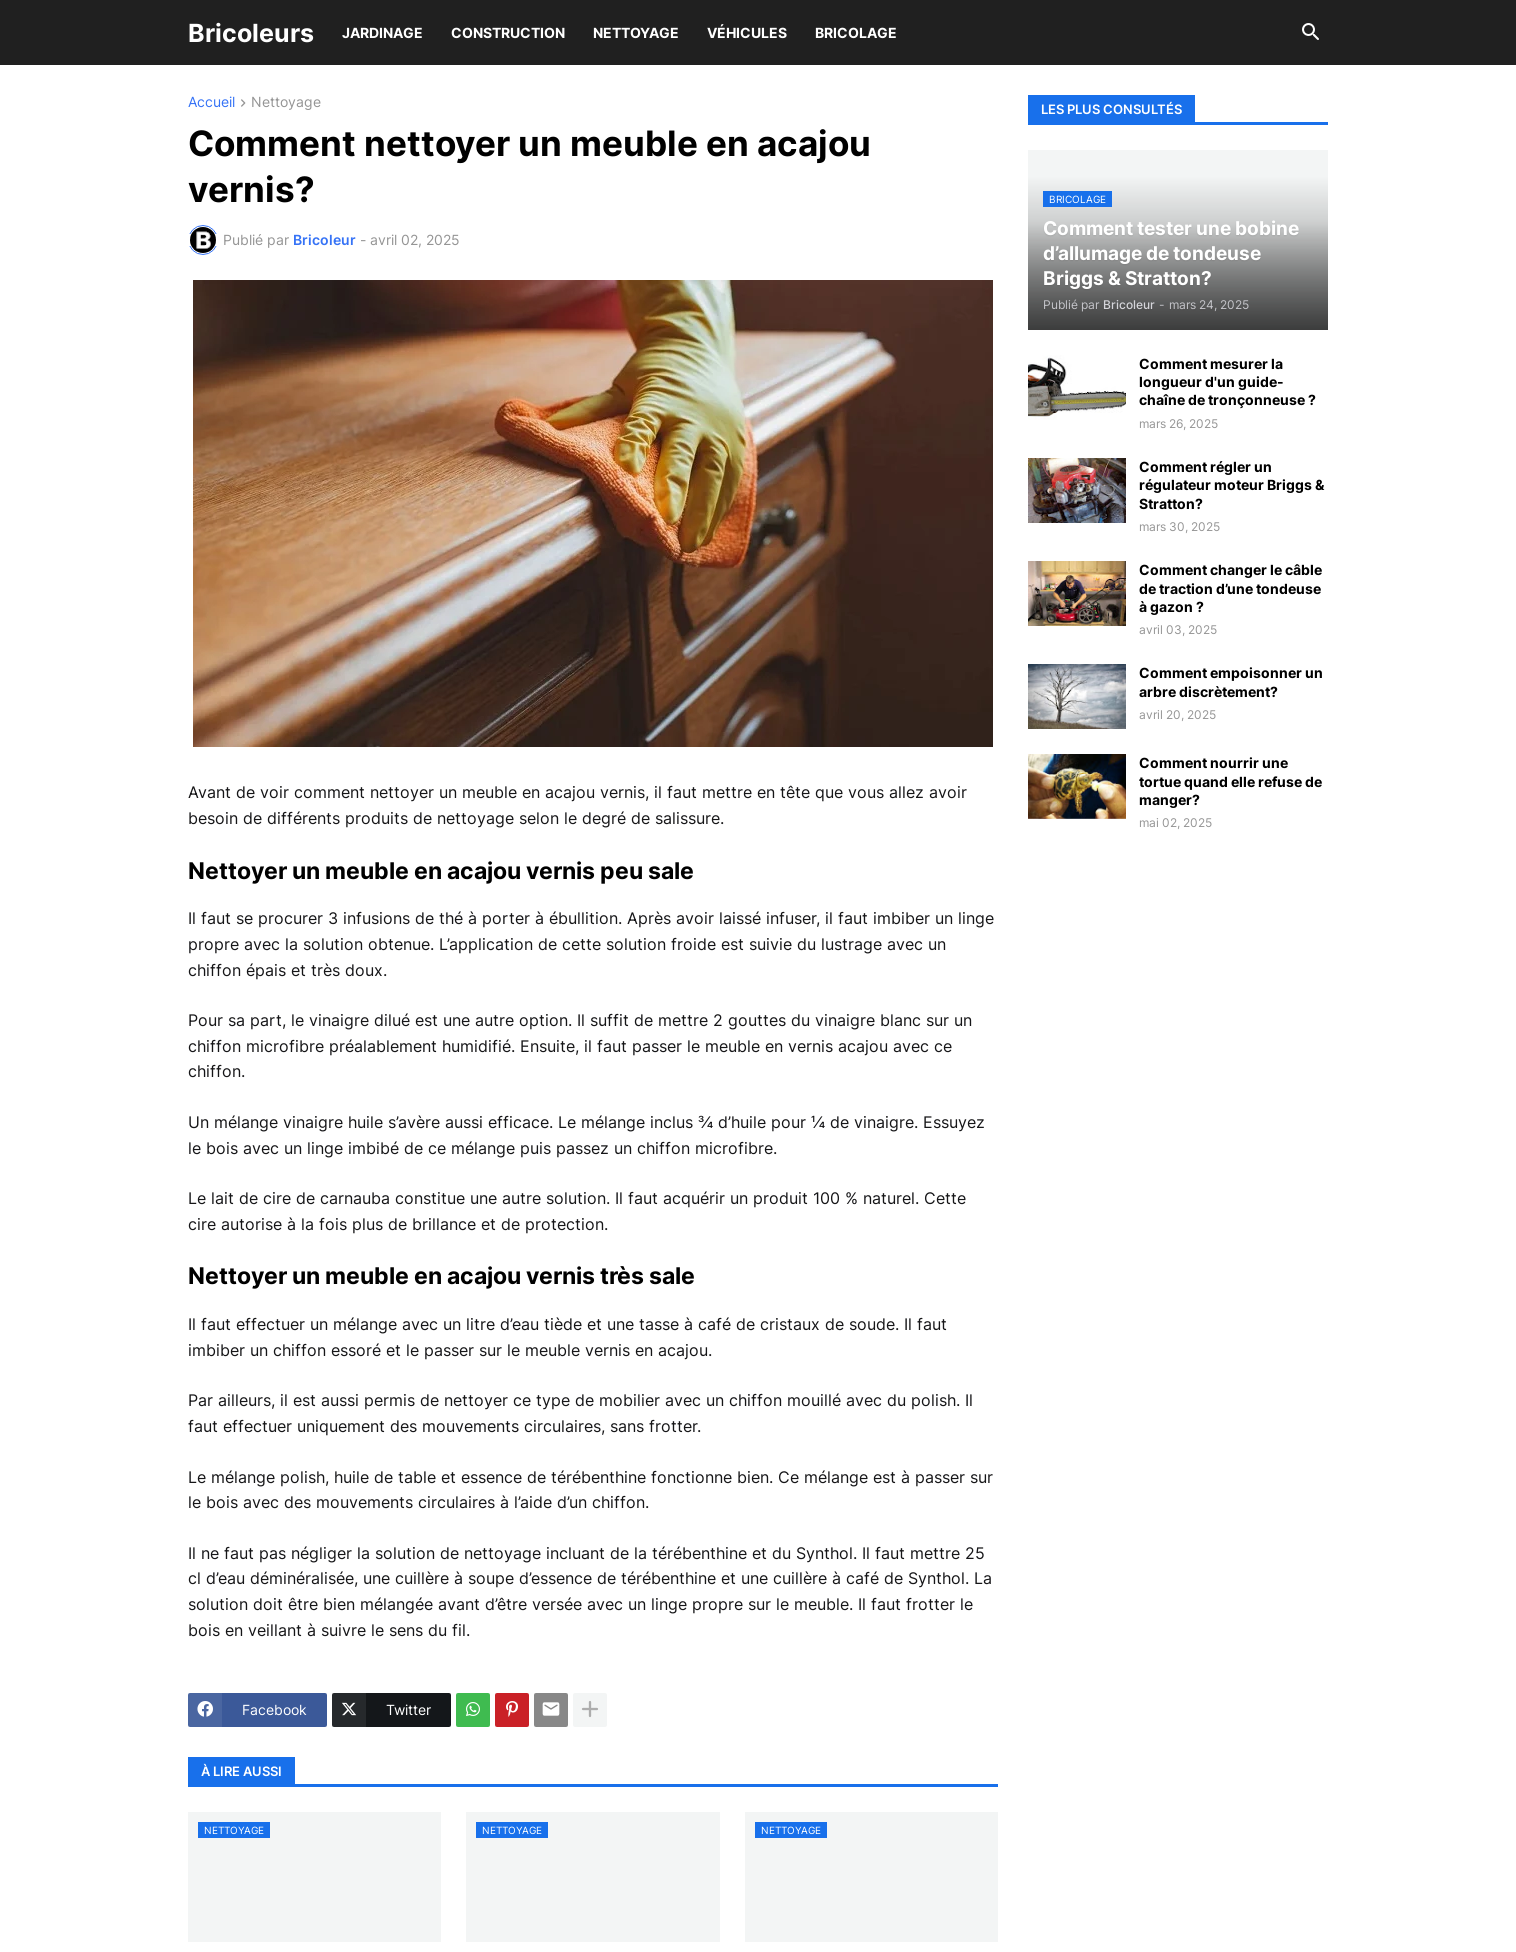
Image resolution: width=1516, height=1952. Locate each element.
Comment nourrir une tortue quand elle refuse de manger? (1230, 780)
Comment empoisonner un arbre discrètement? (1231, 681)
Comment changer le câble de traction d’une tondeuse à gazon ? (1230, 587)
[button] (1311, 33)
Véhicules (747, 32)
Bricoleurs (251, 33)
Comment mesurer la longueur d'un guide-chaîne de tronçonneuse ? (1227, 381)
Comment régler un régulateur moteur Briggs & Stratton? (1231, 484)
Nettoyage (636, 32)
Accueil (211, 102)
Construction (508, 32)
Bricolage (856, 32)
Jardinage (382, 32)
